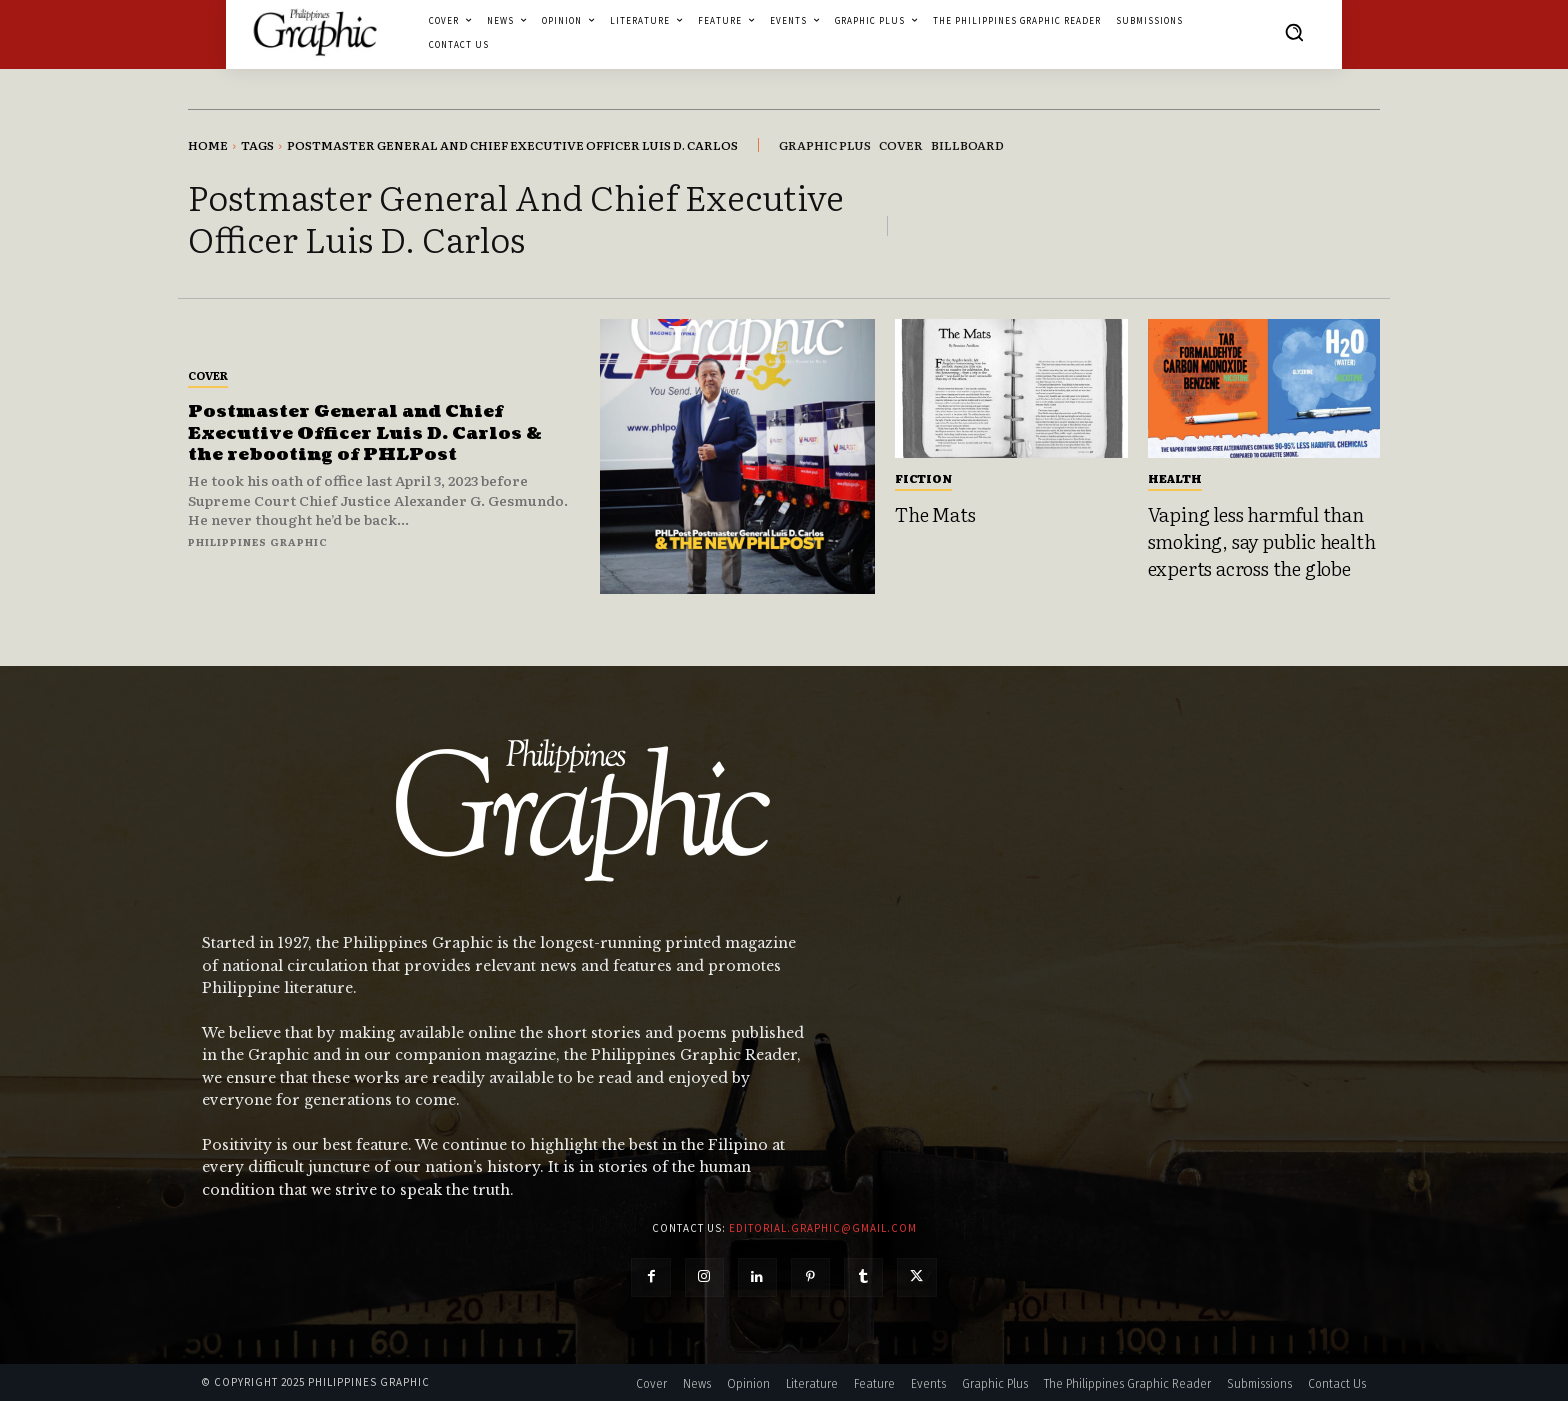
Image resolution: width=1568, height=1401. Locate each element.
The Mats (935, 514)
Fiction (923, 478)
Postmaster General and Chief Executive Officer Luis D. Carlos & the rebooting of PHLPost (369, 433)
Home (208, 145)
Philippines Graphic (258, 541)
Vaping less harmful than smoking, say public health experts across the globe (1262, 540)
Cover (208, 375)
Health (1175, 478)
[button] (1294, 32)
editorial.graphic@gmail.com (823, 1228)
